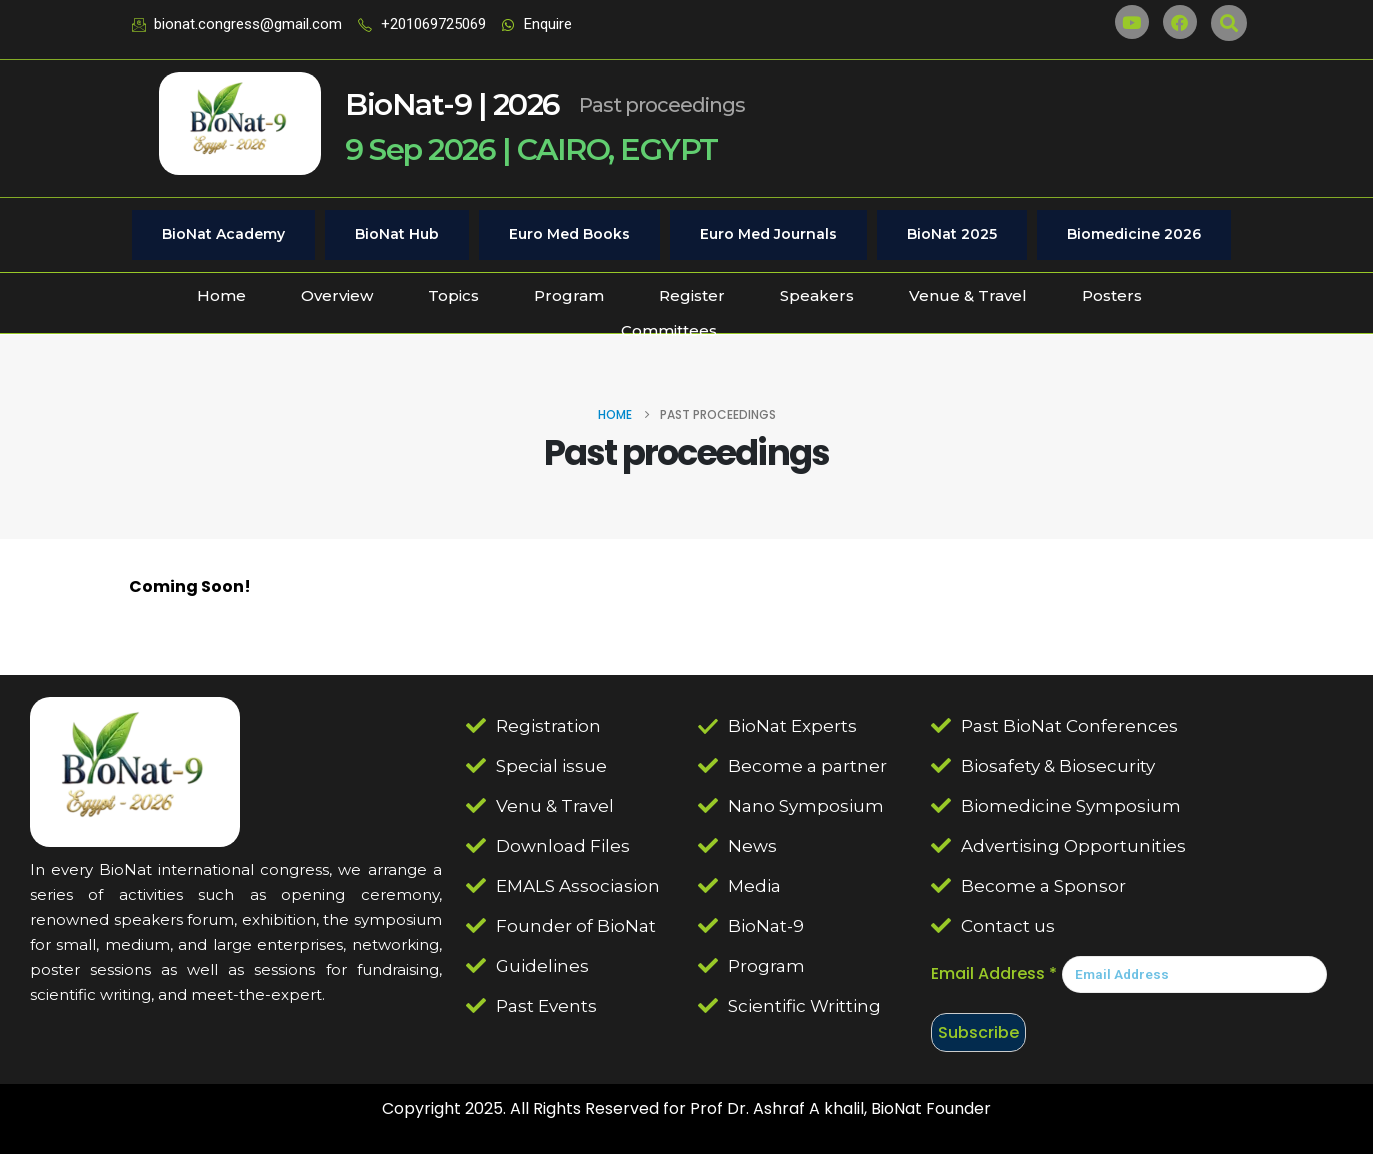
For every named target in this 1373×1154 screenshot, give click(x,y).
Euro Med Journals (768, 234)
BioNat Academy (223, 234)
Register (692, 295)
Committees (669, 330)
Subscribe (978, 1032)
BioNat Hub (397, 234)
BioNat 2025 (952, 234)
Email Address (994, 973)
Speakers (817, 295)
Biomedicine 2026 (1134, 234)
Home (221, 295)
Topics (453, 295)
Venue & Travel (968, 295)
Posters (1112, 295)
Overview (337, 295)
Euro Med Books (569, 234)
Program (569, 295)
